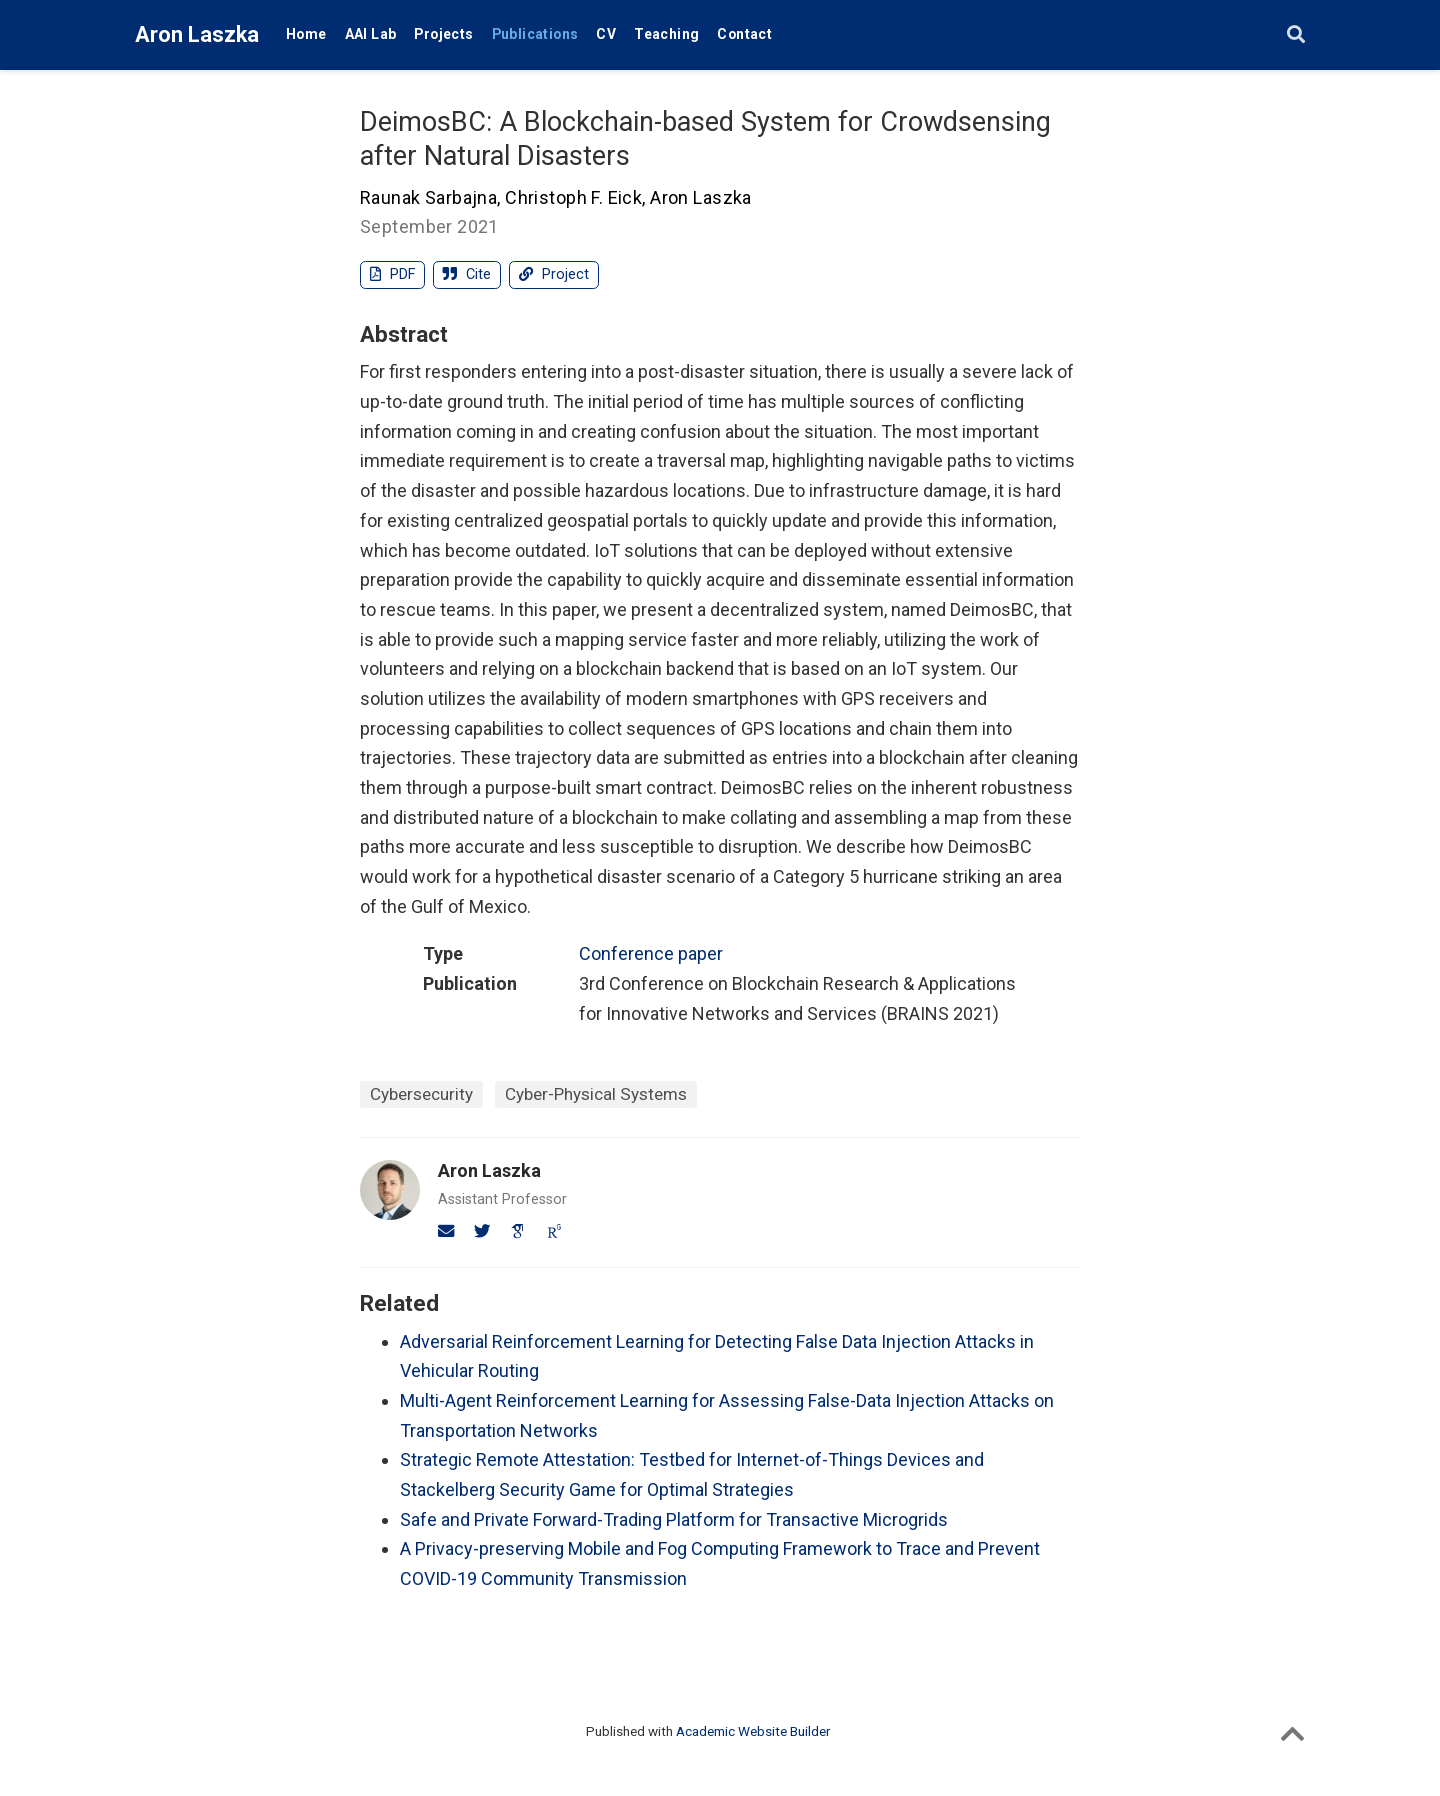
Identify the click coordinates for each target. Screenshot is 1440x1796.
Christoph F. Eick (573, 197)
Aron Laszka (197, 34)
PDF (392, 274)
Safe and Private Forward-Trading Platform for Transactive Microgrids (674, 1519)
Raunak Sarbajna (428, 197)
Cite (467, 274)
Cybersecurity (421, 1094)
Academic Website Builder (753, 1731)
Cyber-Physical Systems (596, 1094)
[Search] (1296, 35)
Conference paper (651, 953)
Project (554, 274)
